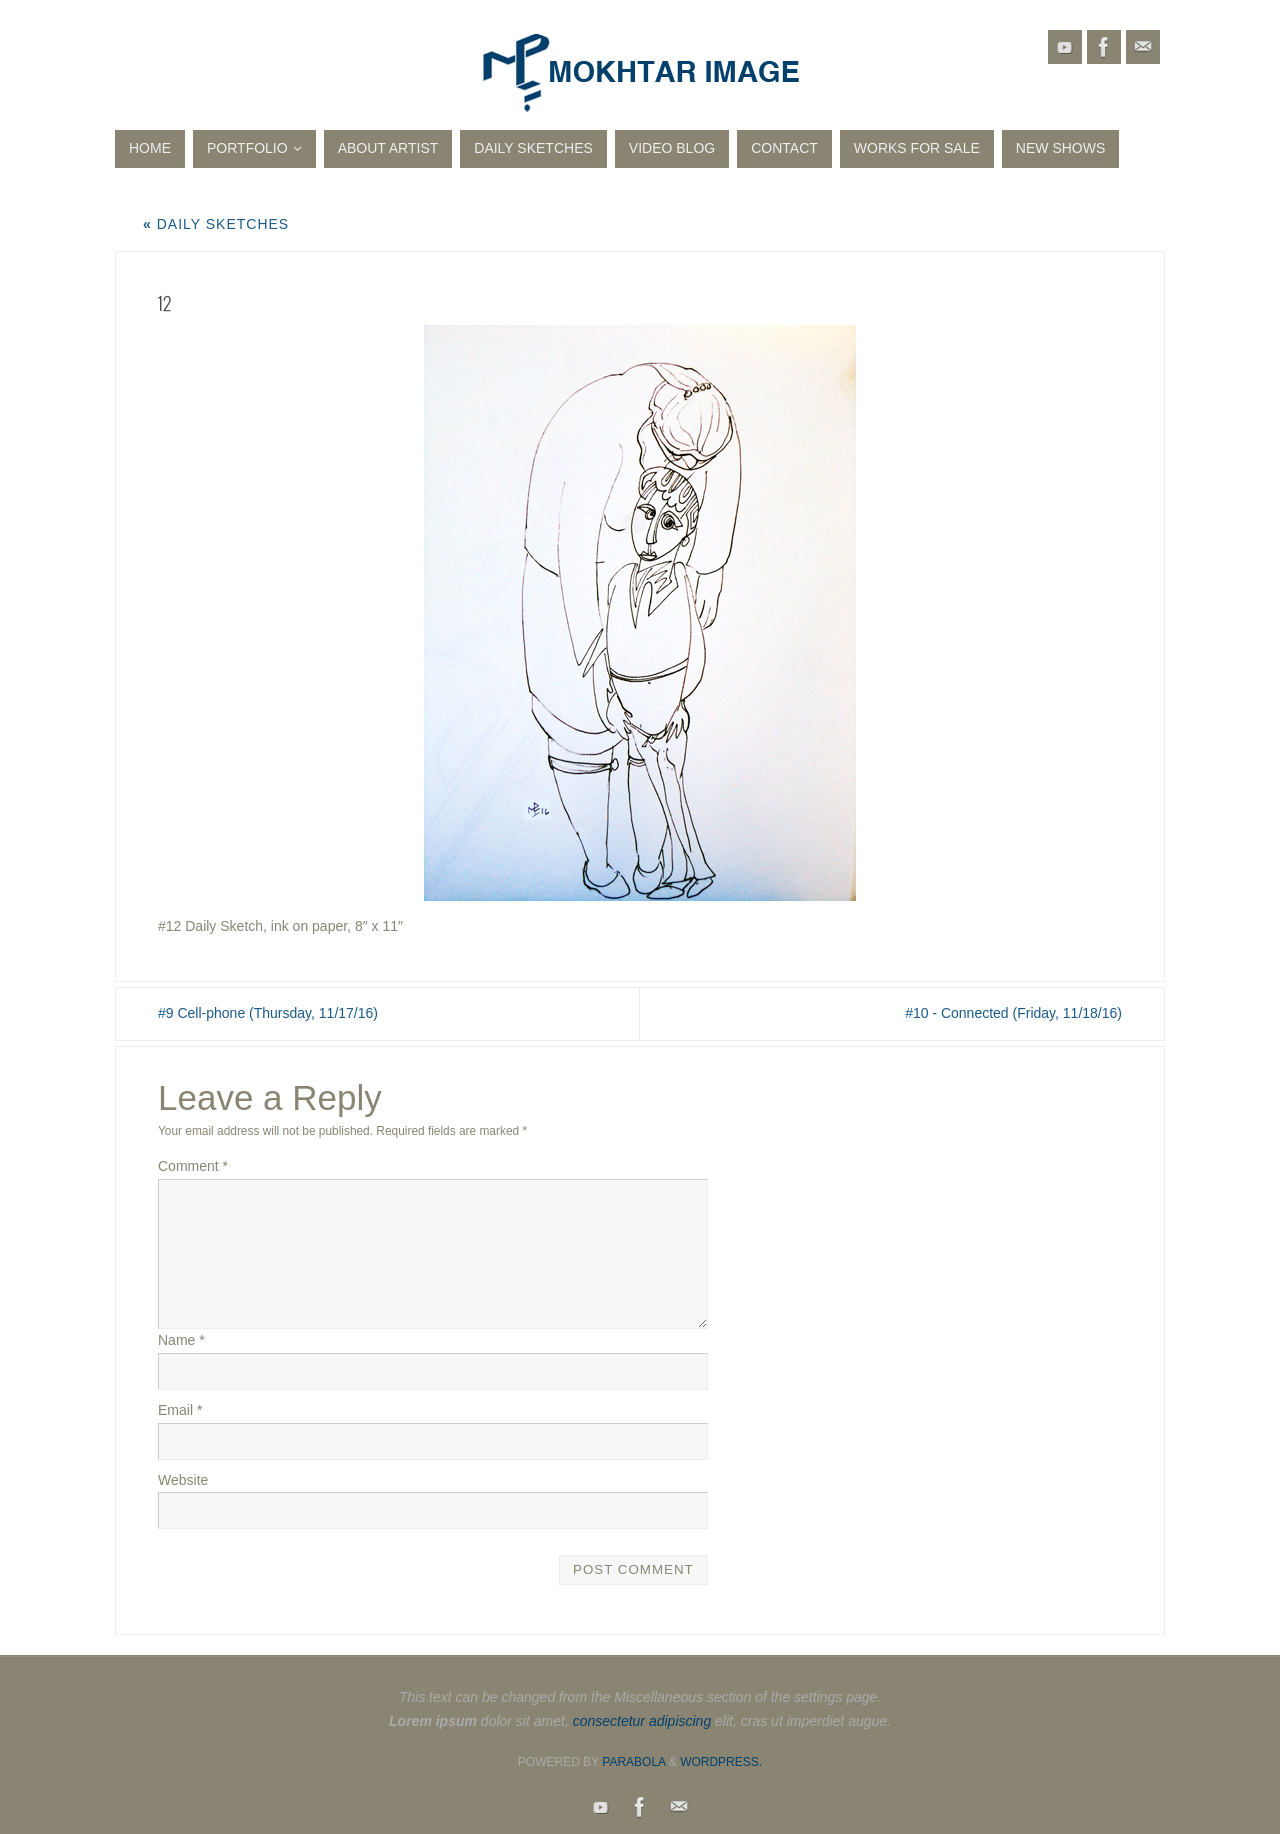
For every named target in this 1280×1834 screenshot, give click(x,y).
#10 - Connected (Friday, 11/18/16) (1013, 1013)
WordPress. (721, 1762)
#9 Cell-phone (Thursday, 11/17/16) (268, 1013)
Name (181, 1340)
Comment (193, 1166)
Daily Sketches (216, 224)
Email (180, 1410)
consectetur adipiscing (642, 1721)
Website (183, 1480)
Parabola (633, 1762)
